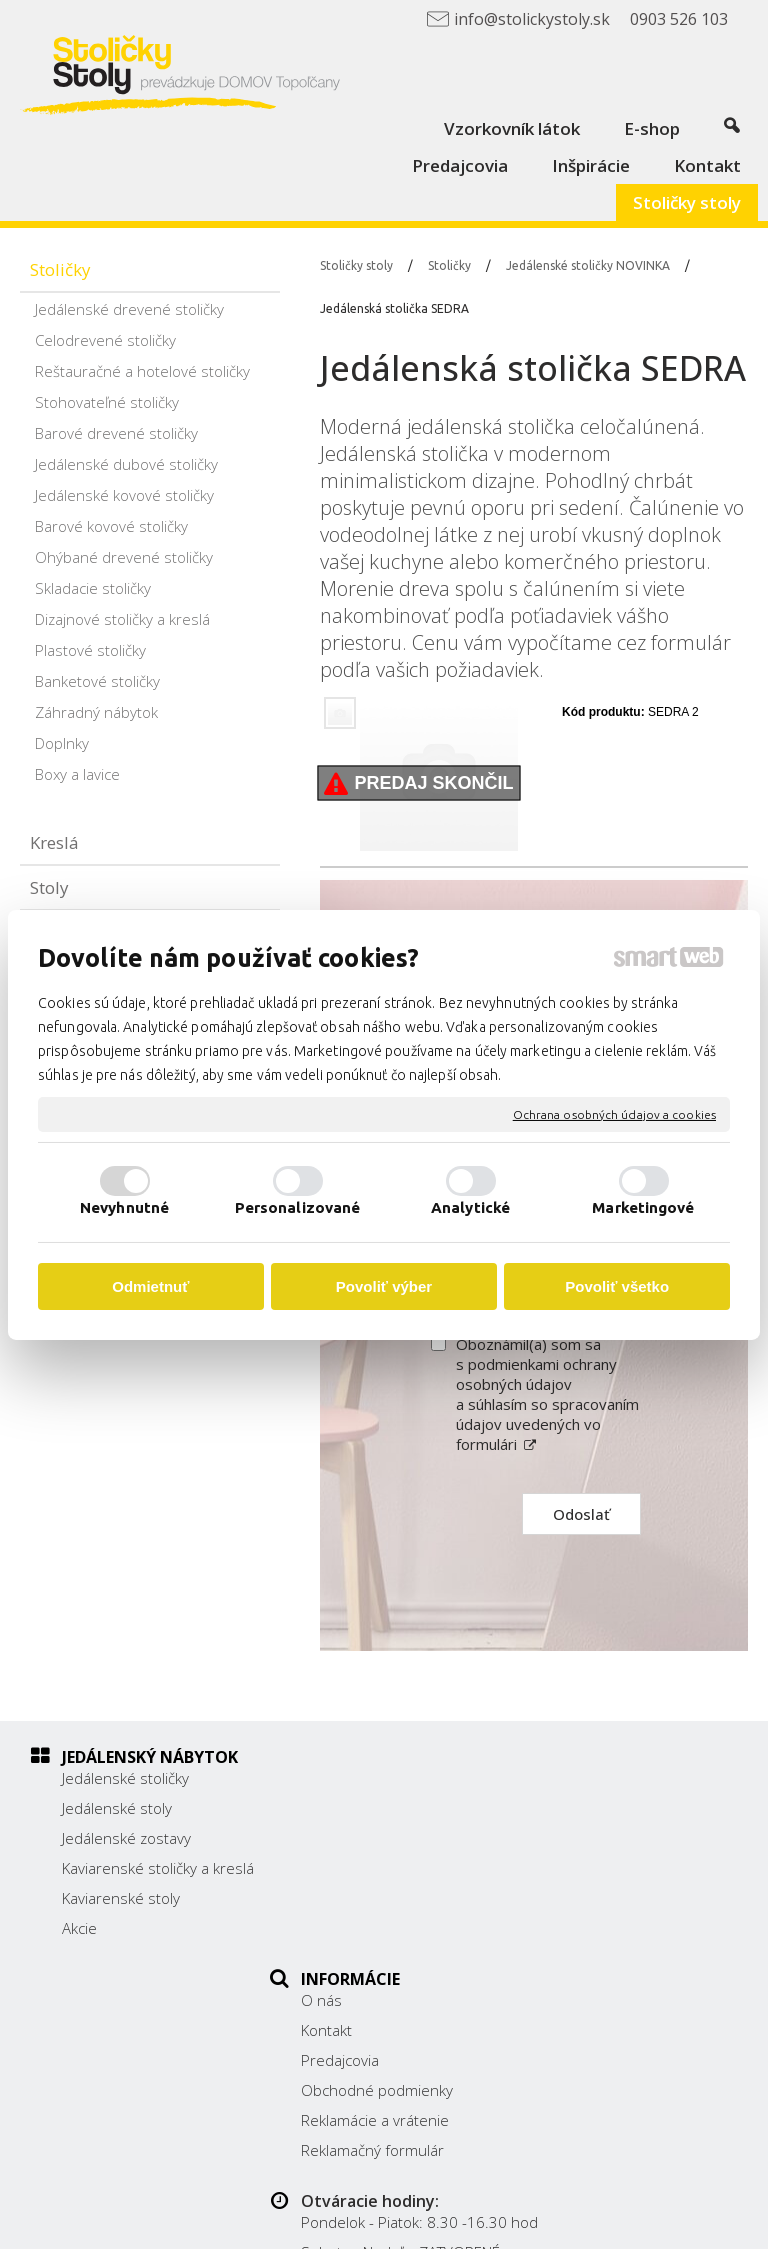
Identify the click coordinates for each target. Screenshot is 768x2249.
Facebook (588, 1939)
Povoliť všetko (617, 1286)
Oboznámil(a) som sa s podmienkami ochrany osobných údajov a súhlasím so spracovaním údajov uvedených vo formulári (547, 1394)
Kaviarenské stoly (121, 1918)
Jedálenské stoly (117, 1808)
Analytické (470, 1207)
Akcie (79, 1948)
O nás (332, 1778)
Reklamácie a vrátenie (386, 1898)
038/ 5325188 (605, 1866)
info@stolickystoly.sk (626, 1910)
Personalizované (298, 1207)
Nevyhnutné (124, 1207)
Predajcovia (351, 1838)
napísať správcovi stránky (583, 2205)
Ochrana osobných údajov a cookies (614, 1113)
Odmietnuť (150, 1286)
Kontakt (337, 1808)
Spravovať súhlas (494, 2222)
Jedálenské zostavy (126, 1838)
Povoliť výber (384, 1286)
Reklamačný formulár (383, 1928)
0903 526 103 (604, 1888)
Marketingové (643, 1207)
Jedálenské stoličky (125, 1778)
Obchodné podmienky (388, 1868)
